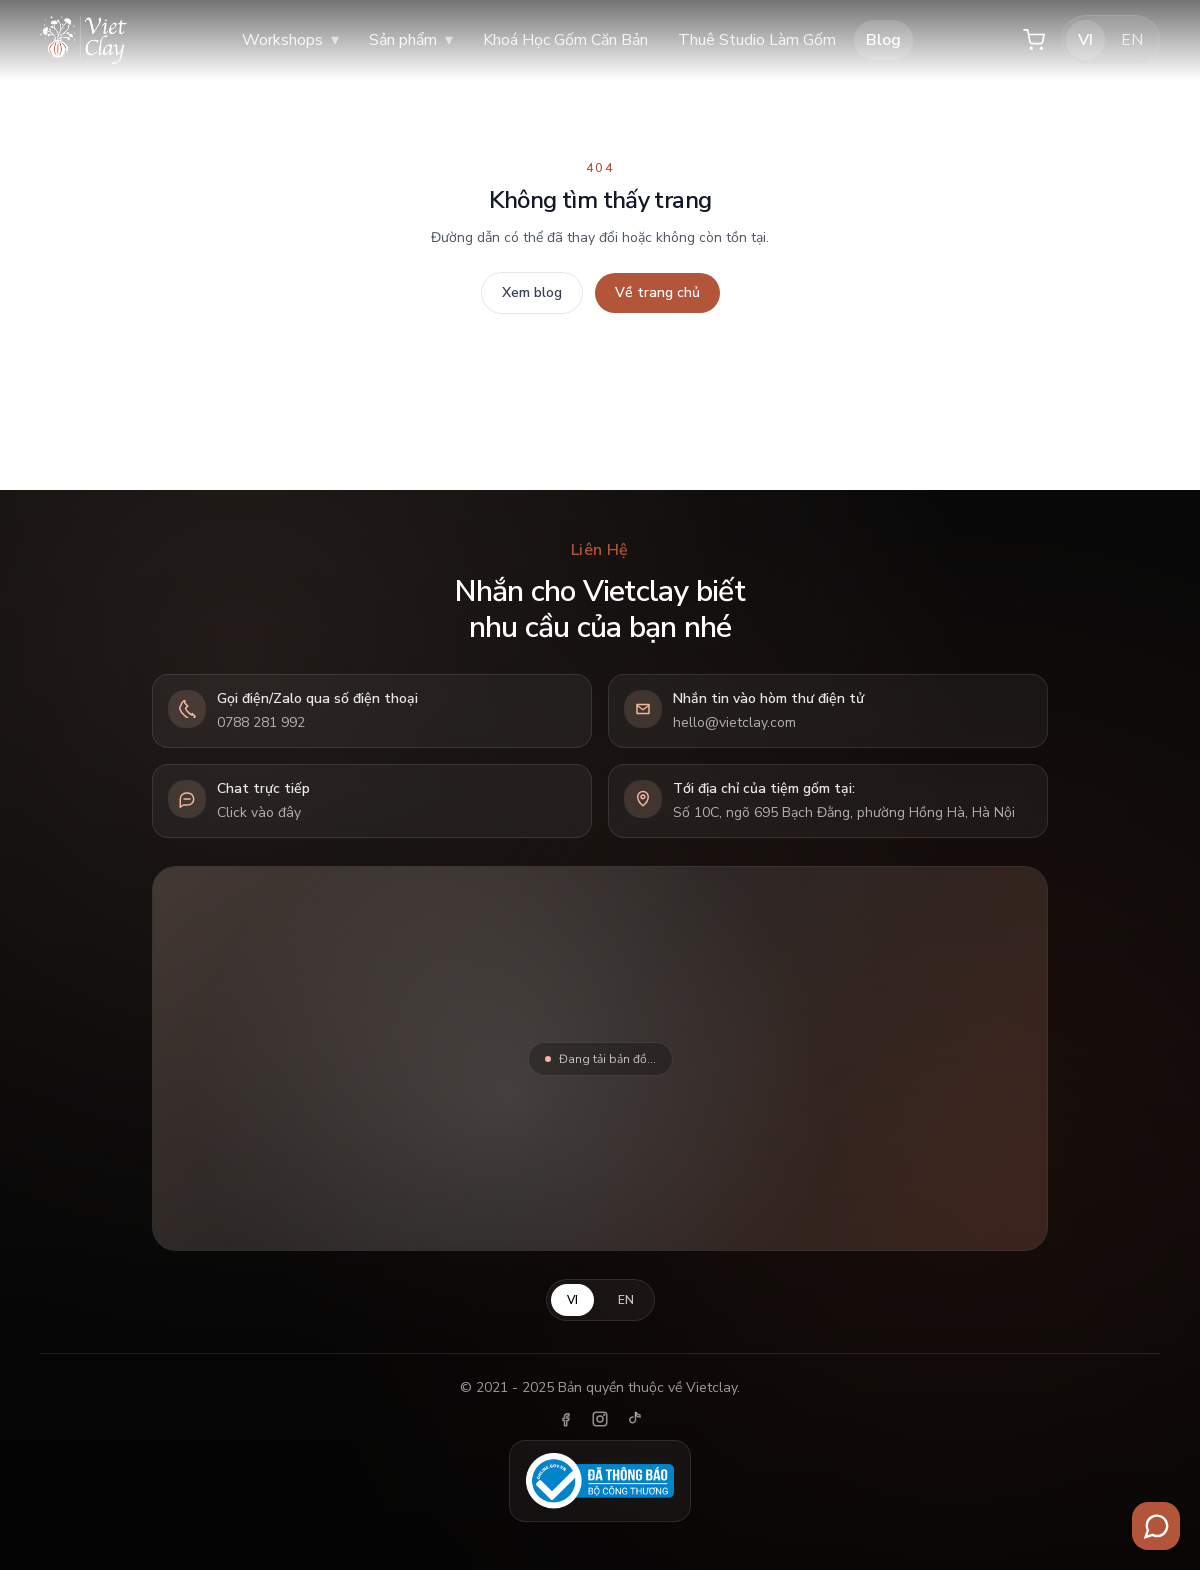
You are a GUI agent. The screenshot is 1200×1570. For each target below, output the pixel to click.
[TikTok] (634, 1419)
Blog (883, 40)
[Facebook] (566, 1419)
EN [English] (1132, 40)
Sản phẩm (411, 40)
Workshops (290, 40)
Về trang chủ (657, 292)
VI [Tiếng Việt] (1085, 40)
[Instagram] (600, 1419)
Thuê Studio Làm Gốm (757, 40)
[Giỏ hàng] (1034, 40)
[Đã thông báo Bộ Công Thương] (600, 1481)
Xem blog (532, 292)
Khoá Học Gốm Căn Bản (565, 40)
